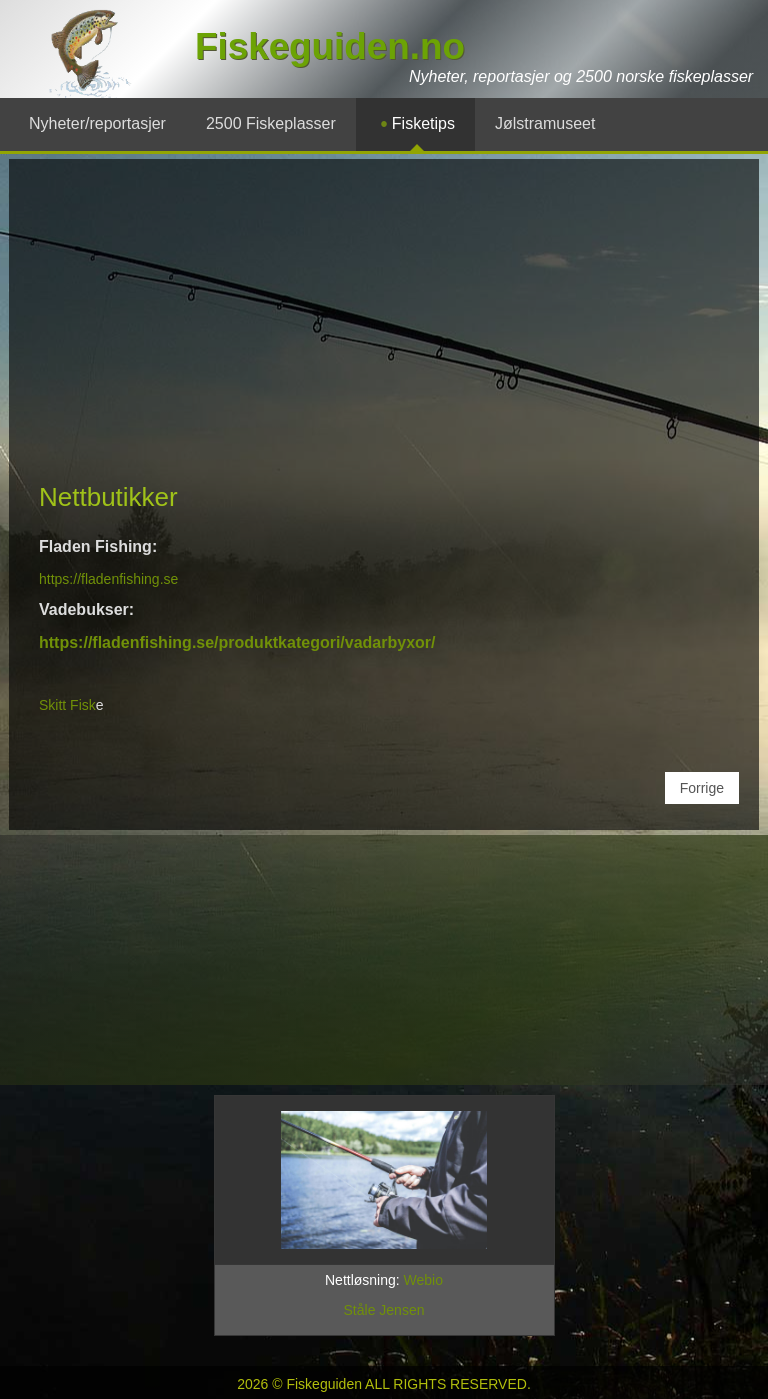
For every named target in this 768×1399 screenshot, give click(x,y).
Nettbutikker (108, 497)
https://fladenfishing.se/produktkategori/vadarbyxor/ (237, 642)
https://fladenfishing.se (108, 579)
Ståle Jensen (384, 1310)
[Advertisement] (389, 329)
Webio (423, 1280)
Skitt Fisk (67, 705)
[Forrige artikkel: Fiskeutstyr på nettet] (702, 788)
